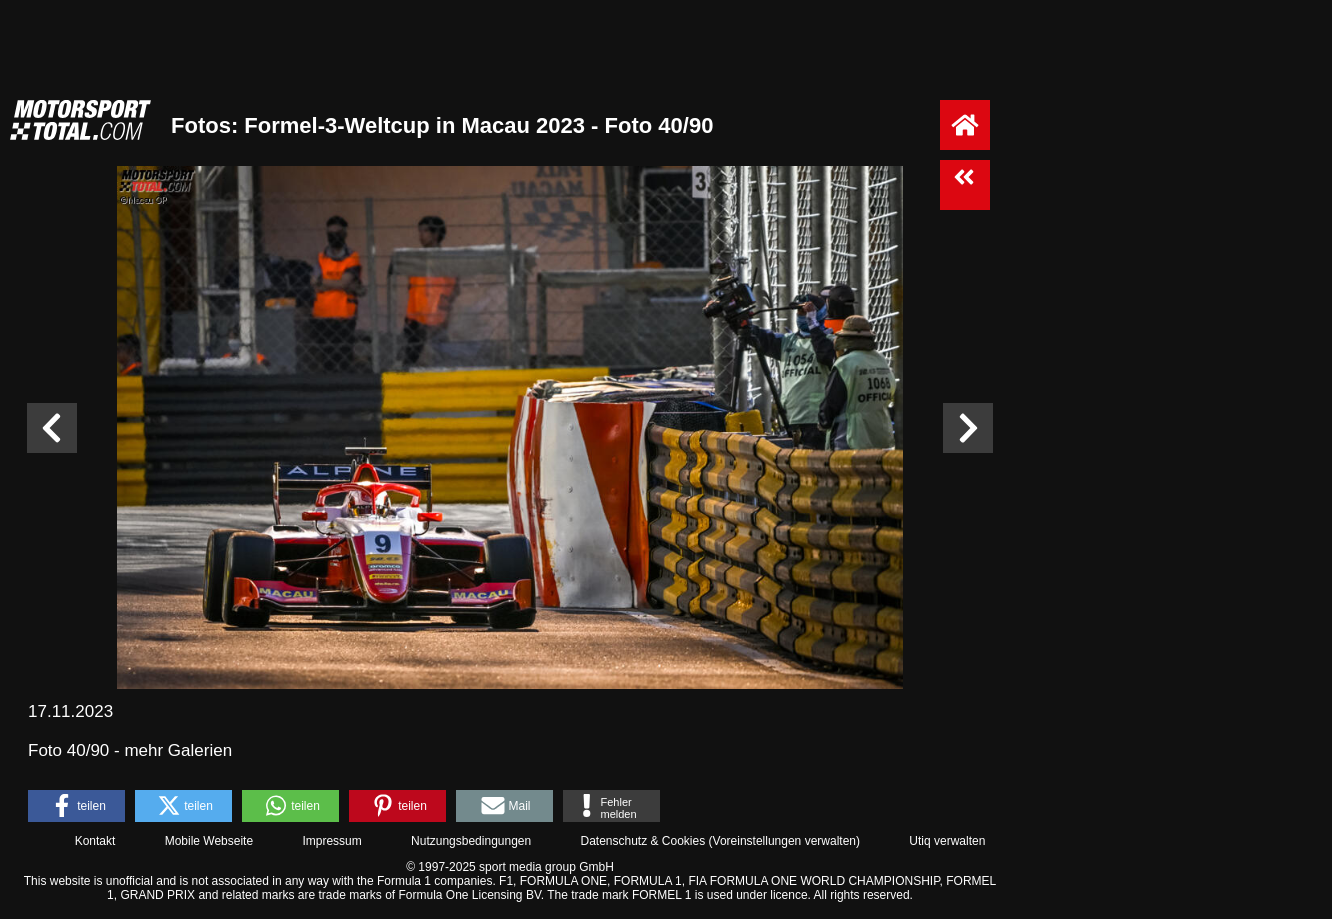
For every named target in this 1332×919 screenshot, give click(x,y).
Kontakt (95, 841)
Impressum (331, 841)
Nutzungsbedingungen (471, 841)
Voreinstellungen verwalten (784, 841)
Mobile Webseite (209, 841)
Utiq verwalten (947, 841)
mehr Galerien (178, 750)
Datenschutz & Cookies (642, 841)
